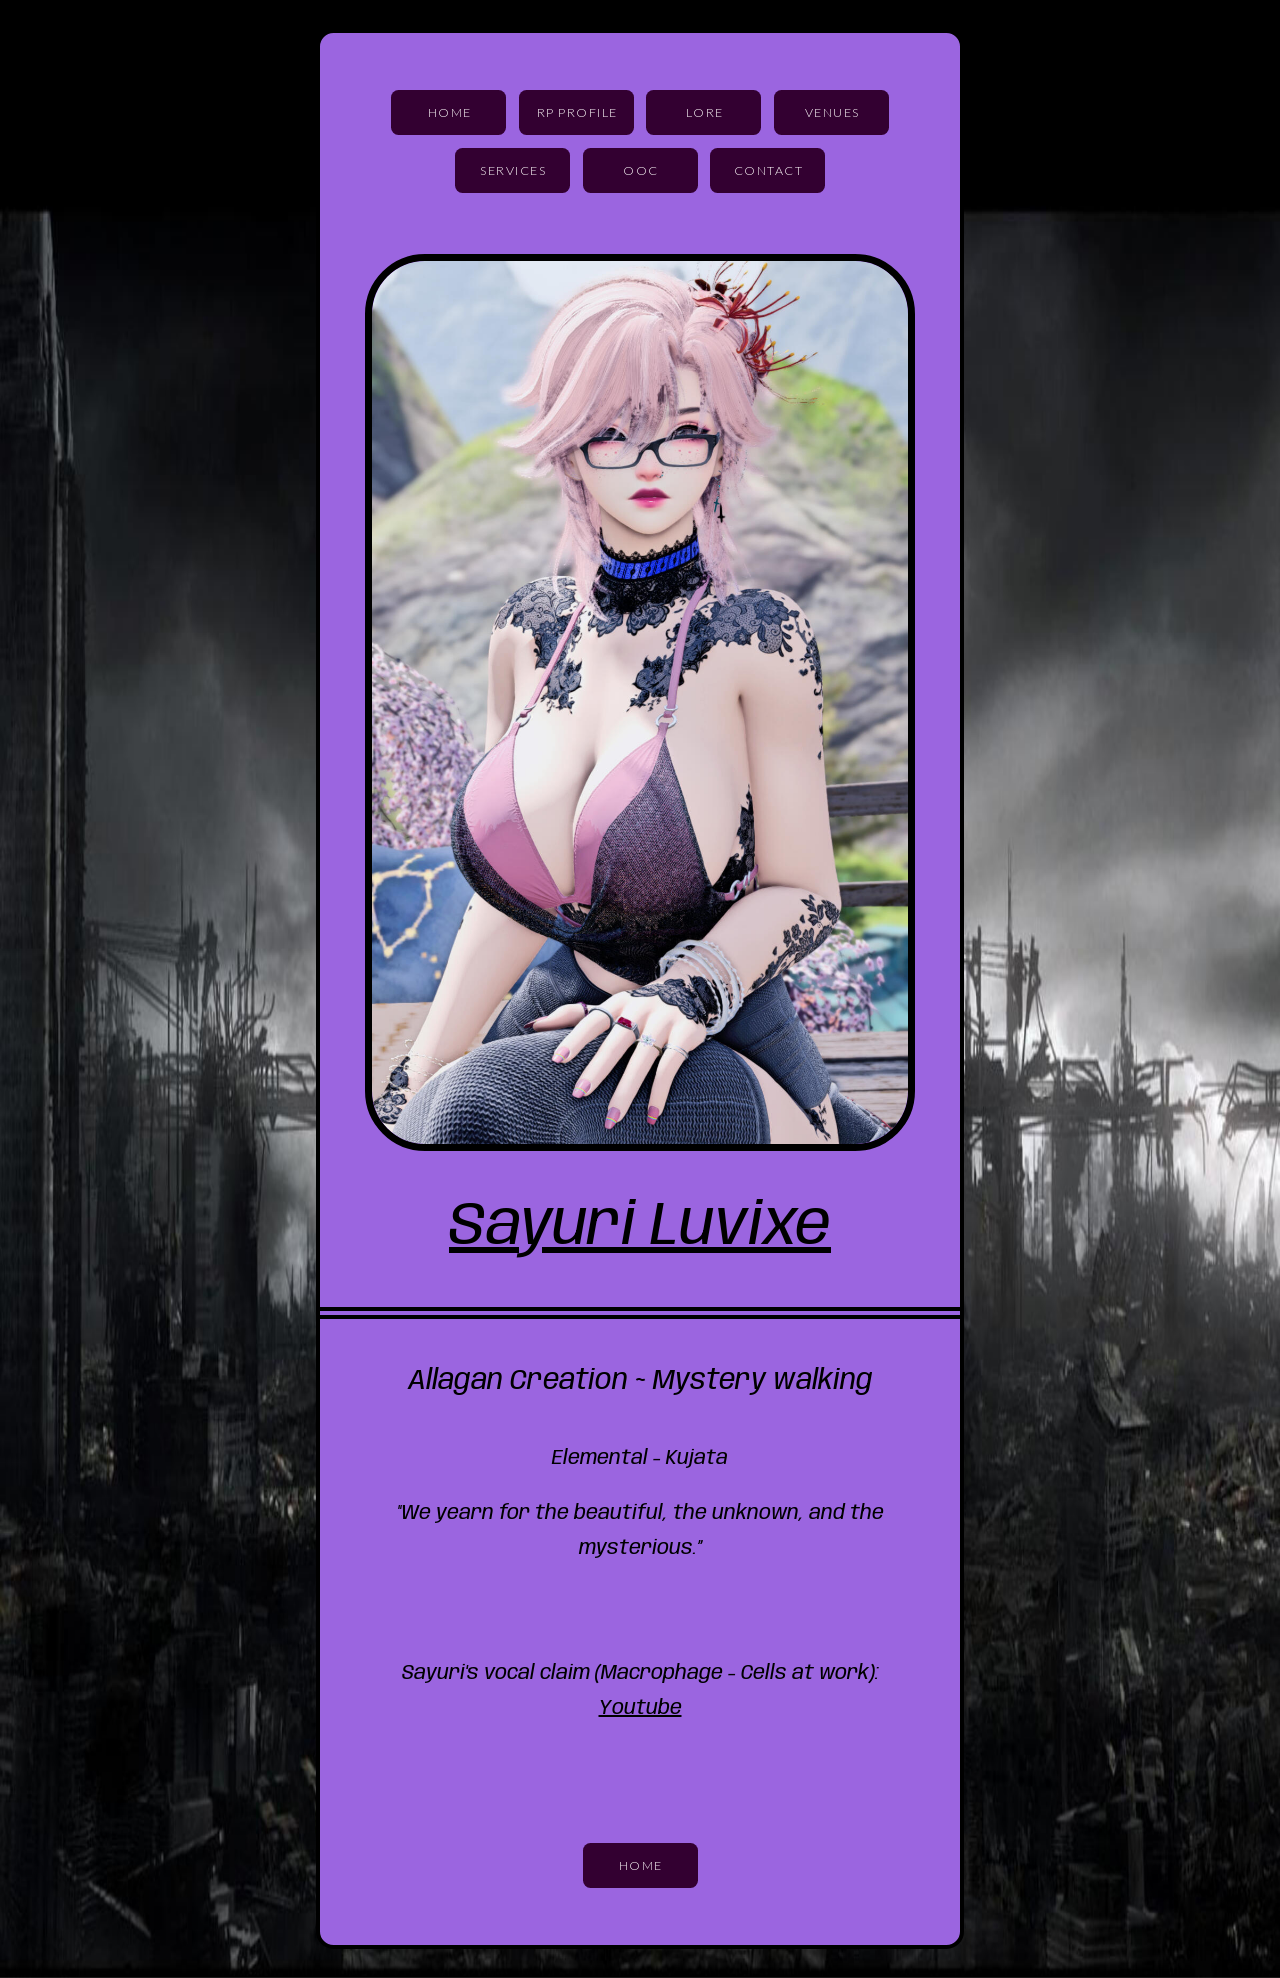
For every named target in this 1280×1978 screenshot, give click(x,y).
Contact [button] (769, 170)
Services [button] (513, 170)
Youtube (640, 1708)
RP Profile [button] (577, 112)
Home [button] (450, 112)
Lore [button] (705, 112)
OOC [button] (641, 170)
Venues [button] (832, 112)
